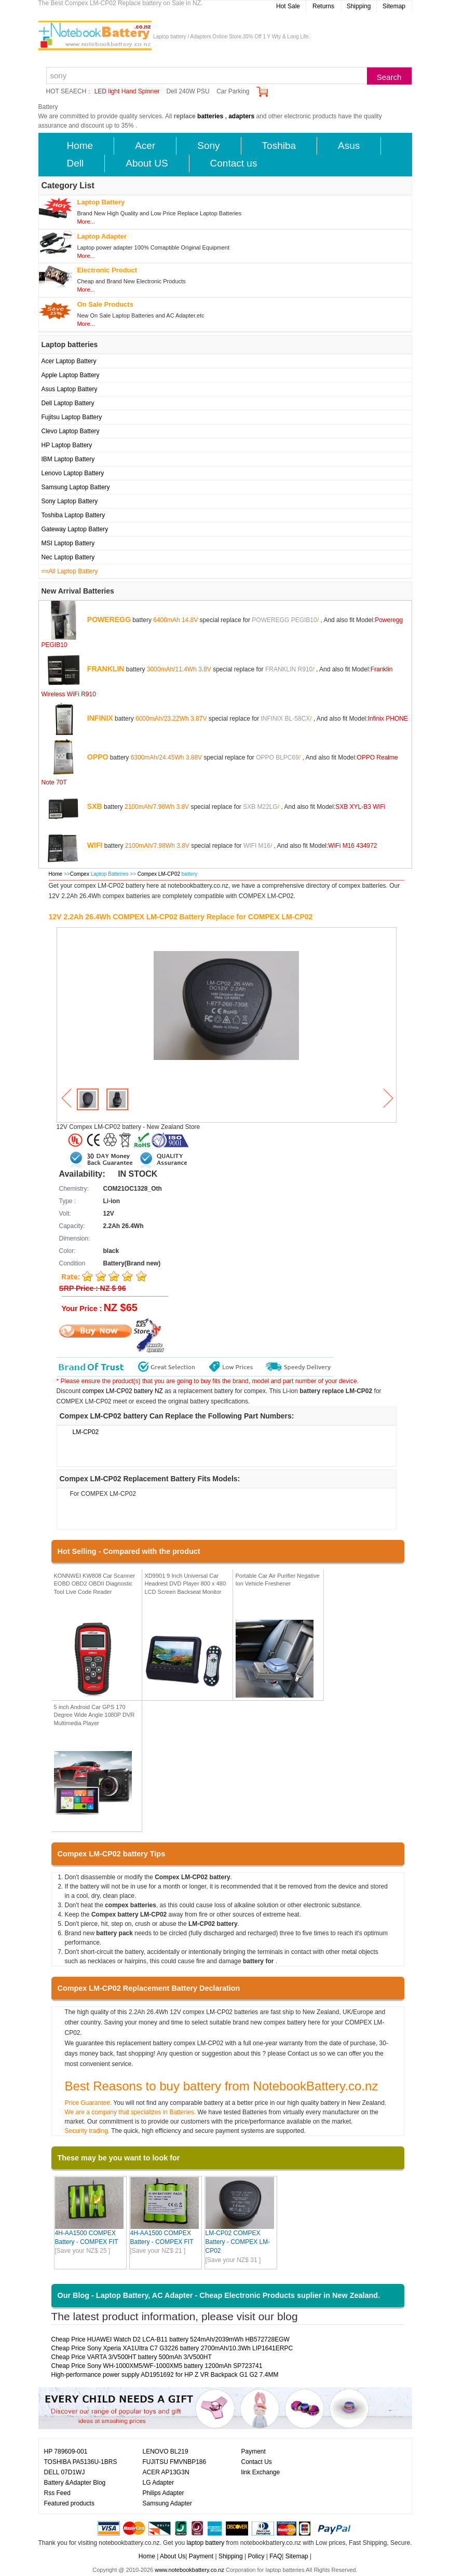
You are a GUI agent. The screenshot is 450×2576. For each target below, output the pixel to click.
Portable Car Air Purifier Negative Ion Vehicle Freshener (278, 1580)
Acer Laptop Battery (69, 361)
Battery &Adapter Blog (75, 2482)
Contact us (233, 163)
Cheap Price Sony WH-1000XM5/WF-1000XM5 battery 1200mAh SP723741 (157, 2366)
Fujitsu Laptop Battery (72, 417)
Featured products (69, 2503)
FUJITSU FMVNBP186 (175, 2461)
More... (86, 221)
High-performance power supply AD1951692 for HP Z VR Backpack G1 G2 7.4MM (165, 2374)
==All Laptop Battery (70, 571)
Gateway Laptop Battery (75, 529)
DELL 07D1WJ (64, 2472)
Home (80, 145)
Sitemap (394, 6)
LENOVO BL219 (165, 2451)
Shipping (359, 6)
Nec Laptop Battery (68, 557)
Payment (253, 2451)
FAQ (275, 2556)
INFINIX (100, 717)
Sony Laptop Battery (70, 501)
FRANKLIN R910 (288, 668)
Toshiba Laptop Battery (73, 515)
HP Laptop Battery (67, 445)
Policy (256, 2556)
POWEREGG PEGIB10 (284, 619)
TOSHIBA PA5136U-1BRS (80, 2461)
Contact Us (256, 2461)
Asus (349, 145)
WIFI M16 (256, 845)
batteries (210, 116)
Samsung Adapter (167, 2503)
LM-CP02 (86, 1432)
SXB (94, 806)
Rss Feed (57, 2493)
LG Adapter (158, 2482)
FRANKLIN (106, 668)
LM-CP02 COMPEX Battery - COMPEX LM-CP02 (238, 2241)
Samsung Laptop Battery (76, 487)
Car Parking (232, 91)
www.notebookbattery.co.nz (189, 2570)
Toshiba (279, 145)
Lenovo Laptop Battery (73, 473)
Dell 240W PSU (187, 91)
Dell (75, 163)
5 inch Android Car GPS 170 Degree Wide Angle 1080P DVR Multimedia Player (94, 1715)
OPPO (97, 756)
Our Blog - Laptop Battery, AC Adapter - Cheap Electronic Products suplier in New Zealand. (219, 2295)
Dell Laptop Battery (68, 403)
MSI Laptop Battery (68, 543)
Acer (145, 145)
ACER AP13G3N (166, 2472)
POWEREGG (109, 619)
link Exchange (260, 2472)
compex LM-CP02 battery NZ (123, 1391)
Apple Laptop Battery (71, 375)
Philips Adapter (163, 2493)
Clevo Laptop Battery (71, 431)
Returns (323, 6)
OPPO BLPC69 (277, 757)
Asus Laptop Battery (70, 389)
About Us (172, 2556)
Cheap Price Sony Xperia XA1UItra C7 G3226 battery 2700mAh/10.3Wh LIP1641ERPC (172, 2348)
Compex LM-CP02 (160, 874)
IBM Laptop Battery (68, 459)
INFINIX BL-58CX (285, 718)
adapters (241, 116)
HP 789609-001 (66, 2451)
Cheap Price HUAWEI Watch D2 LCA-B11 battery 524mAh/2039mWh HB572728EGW (170, 2339)
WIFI (95, 845)
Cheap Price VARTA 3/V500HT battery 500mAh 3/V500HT (131, 2357)
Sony (208, 145)
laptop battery (205, 2542)
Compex (79, 874)
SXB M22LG (260, 806)
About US (147, 163)
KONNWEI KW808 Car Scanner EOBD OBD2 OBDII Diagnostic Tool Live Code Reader (94, 1584)
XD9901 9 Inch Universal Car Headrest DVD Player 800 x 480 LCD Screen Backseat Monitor (185, 1584)
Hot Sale (288, 6)
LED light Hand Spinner (126, 91)
